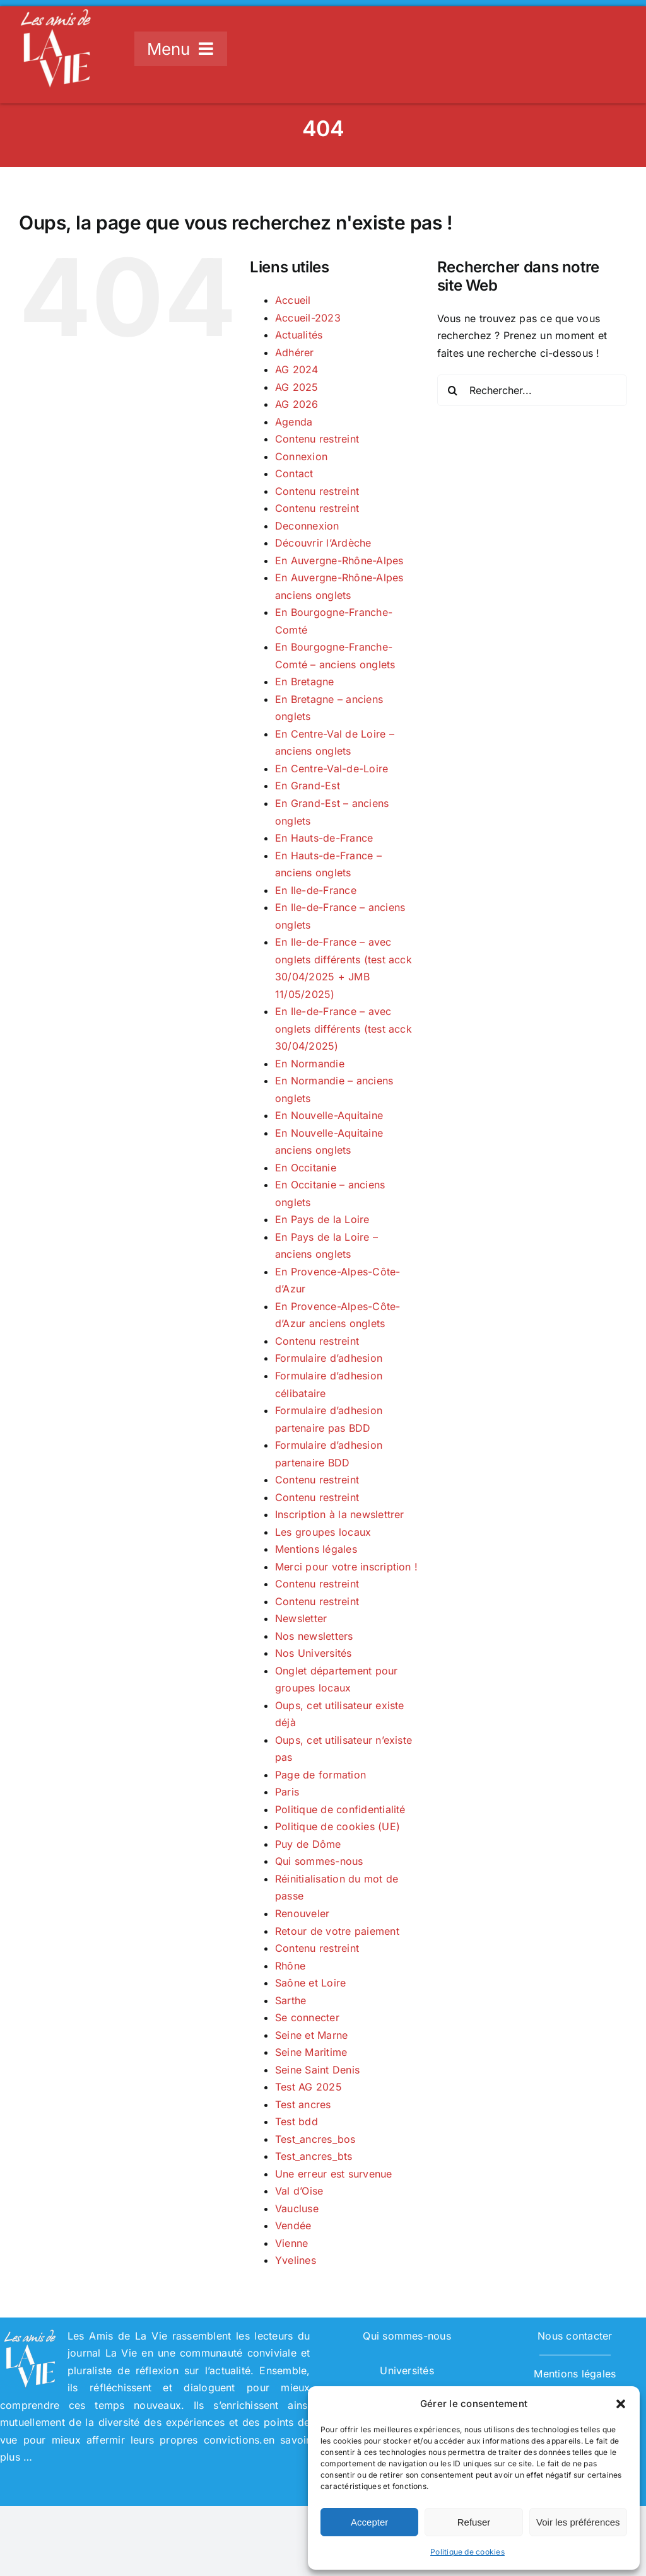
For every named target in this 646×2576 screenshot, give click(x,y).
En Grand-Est (307, 785)
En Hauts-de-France (324, 838)
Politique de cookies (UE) (337, 1826)
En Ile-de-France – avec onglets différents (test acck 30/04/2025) (343, 1028)
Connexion (301, 456)
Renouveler (302, 1913)
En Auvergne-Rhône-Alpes (339, 560)
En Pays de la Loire (322, 1219)
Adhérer (294, 352)
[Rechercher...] (532, 390)
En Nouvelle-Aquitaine (329, 1115)
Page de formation (320, 1774)
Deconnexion (307, 525)
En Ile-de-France (315, 890)
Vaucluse (297, 2208)
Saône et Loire (310, 1982)
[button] (620, 2404)
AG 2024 (297, 369)
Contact (294, 473)
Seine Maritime (311, 2052)
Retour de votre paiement (337, 1931)
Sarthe (290, 2000)
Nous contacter (574, 2335)
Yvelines (295, 2260)
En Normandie (309, 1063)
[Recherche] (453, 390)
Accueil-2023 (308, 317)
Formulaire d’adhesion (328, 1358)
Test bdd (296, 2121)
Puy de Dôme (308, 1844)
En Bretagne (304, 681)
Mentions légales (316, 1549)
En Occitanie (305, 1167)
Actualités (298, 334)
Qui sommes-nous (319, 1861)
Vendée (293, 2225)
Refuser (474, 2522)
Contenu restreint (317, 438)
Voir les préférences (578, 2522)
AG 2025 (297, 387)
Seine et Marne (311, 2035)
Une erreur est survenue (333, 2173)
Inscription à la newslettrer (339, 1514)
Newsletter (301, 1618)
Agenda (293, 421)
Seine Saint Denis (317, 2069)
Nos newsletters (314, 1636)
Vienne (291, 2243)
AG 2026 (297, 404)
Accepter (369, 2522)
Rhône (290, 1965)
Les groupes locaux (323, 1532)
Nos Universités (313, 1653)
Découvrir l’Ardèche (323, 543)
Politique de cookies (467, 2551)
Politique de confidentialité (340, 1809)
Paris (287, 1791)
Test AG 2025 (308, 2086)
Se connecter (307, 2017)
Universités (407, 2370)
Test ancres (303, 2104)
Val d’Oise (299, 2190)
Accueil (293, 300)
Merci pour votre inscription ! (346, 1566)
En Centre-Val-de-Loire (331, 768)
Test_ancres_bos (315, 2139)
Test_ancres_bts (314, 2156)
